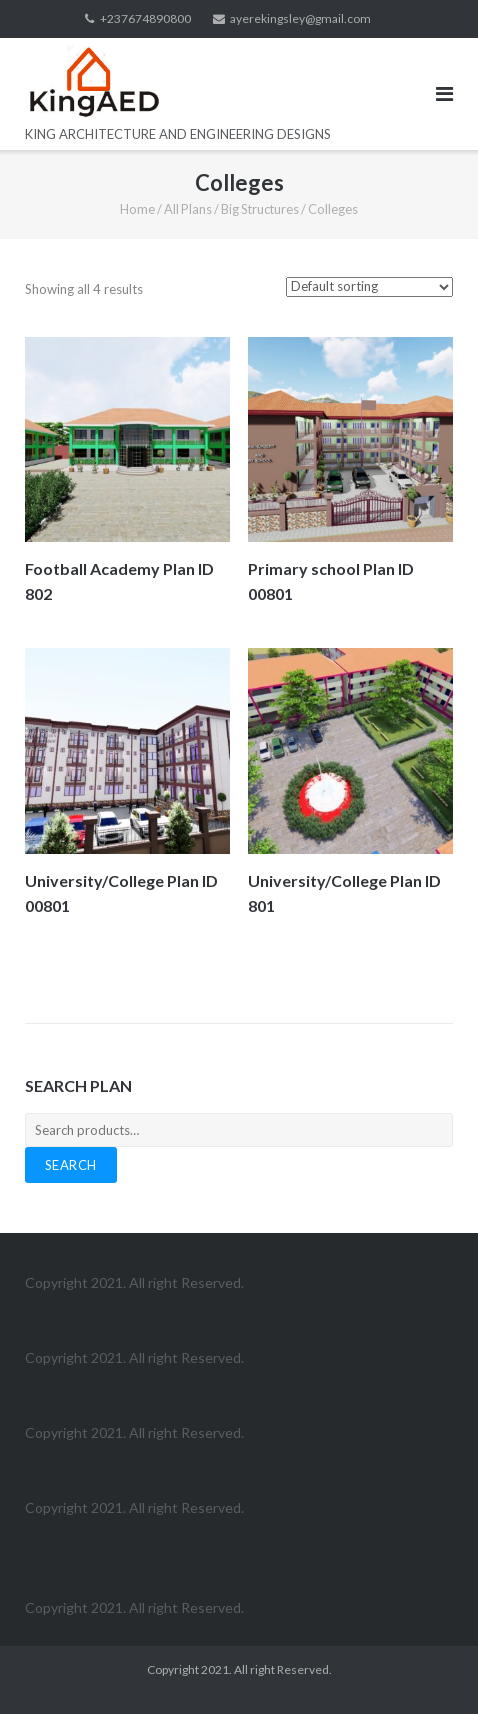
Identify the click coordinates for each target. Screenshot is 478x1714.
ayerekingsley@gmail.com (300, 18)
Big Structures (260, 209)
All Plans (188, 209)
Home (137, 209)
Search (71, 1165)
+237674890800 (145, 18)
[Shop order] (369, 287)
